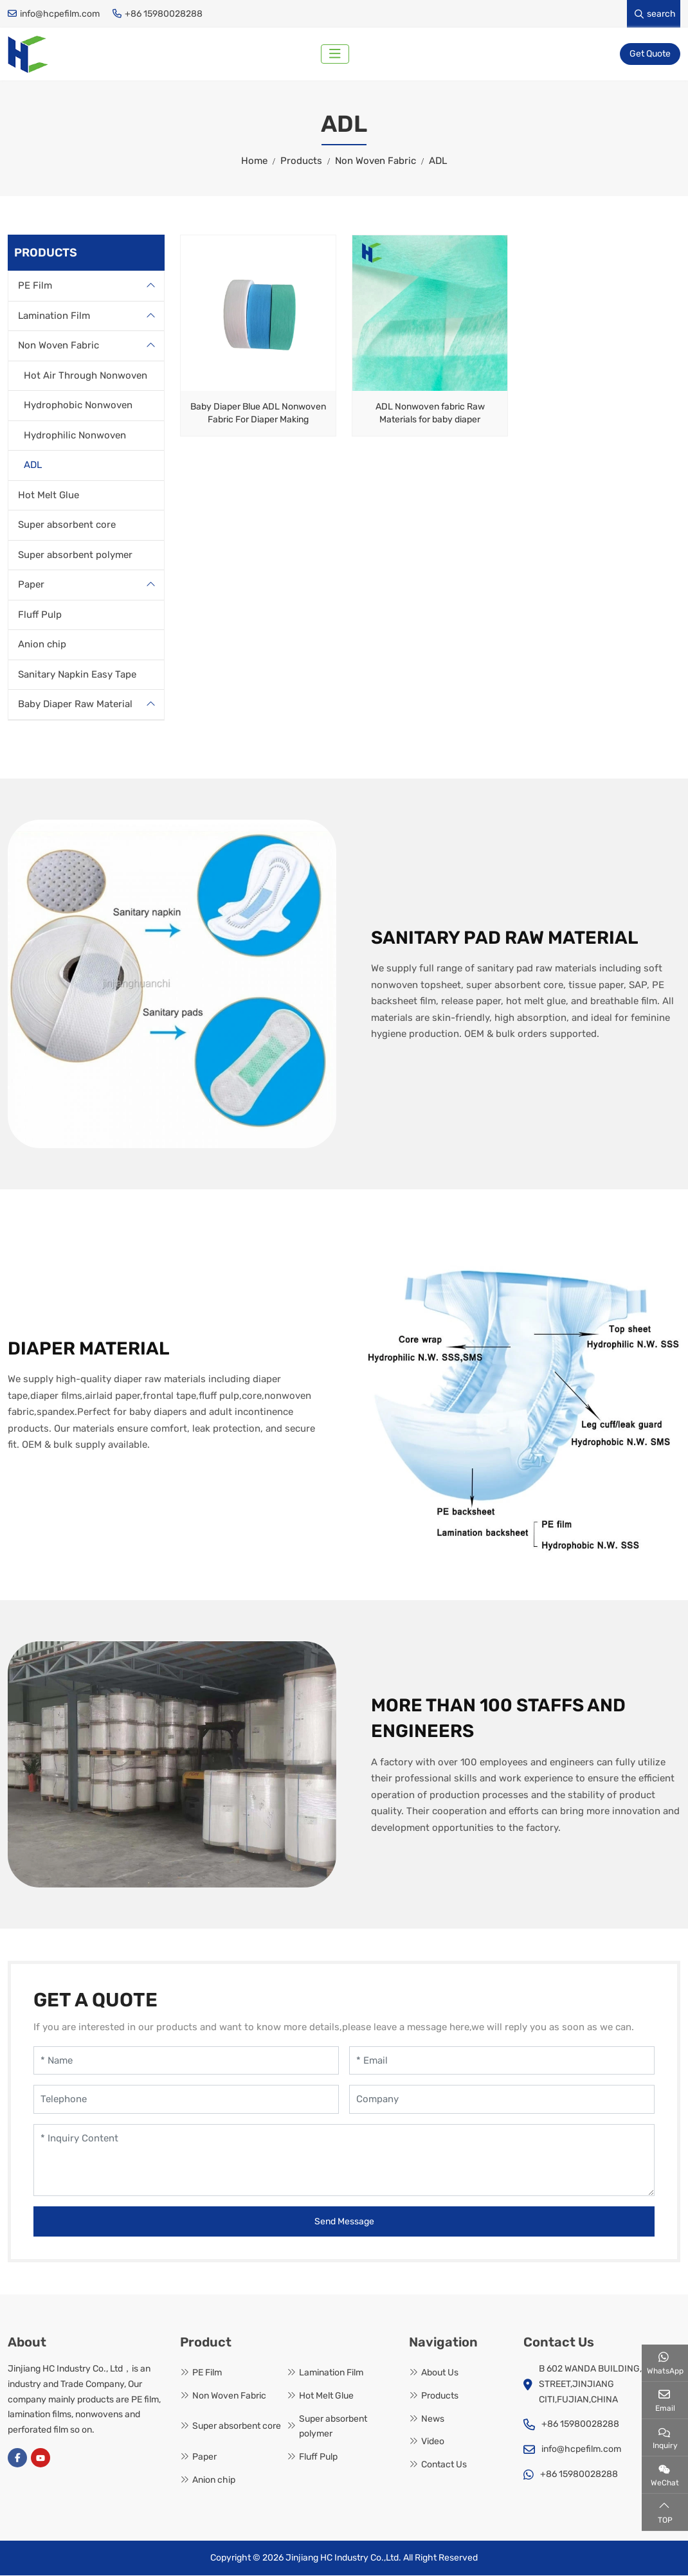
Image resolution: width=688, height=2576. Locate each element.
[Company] (502, 2100)
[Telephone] (186, 2100)
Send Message (344, 2222)
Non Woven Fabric (58, 346)
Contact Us (444, 2465)
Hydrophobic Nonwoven (78, 406)
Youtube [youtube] (40, 2459)
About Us (439, 2373)
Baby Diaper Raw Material (75, 705)
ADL (33, 466)
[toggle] (335, 54)
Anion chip (42, 645)
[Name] (186, 2062)
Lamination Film (54, 316)
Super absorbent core (67, 526)
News (432, 2419)
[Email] (502, 2062)
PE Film (35, 287)
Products (439, 2396)
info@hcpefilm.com (60, 13)
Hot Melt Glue (48, 495)
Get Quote (650, 54)
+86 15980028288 (164, 13)
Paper (31, 585)
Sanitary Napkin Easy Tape (77, 675)
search (655, 13)
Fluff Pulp (40, 615)
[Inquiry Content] (344, 2161)
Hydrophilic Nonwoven (75, 436)
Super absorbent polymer (75, 555)
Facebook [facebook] (17, 2459)
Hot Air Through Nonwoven (85, 376)
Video (432, 2442)
